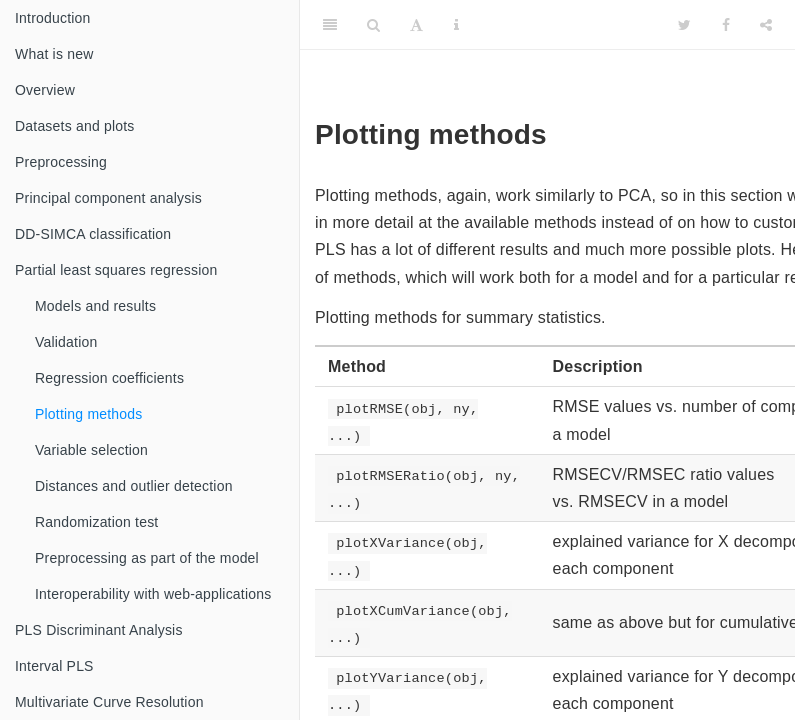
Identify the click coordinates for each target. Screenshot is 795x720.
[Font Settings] (416, 25)
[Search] (373, 25)
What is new (54, 54)
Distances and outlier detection (134, 486)
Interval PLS (54, 666)
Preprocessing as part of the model (147, 558)
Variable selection (91, 450)
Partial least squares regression (116, 270)
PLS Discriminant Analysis (99, 630)
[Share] (766, 25)
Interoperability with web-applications (153, 594)
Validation (66, 342)
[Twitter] (684, 25)
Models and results (95, 306)
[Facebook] (726, 25)
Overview (45, 90)
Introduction (53, 18)
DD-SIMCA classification (93, 234)
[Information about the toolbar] (456, 25)
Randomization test (96, 522)
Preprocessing (61, 162)
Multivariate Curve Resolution (109, 702)
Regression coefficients (109, 378)
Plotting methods (88, 414)
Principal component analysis (108, 198)
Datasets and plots (75, 126)
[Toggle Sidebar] (330, 25)
